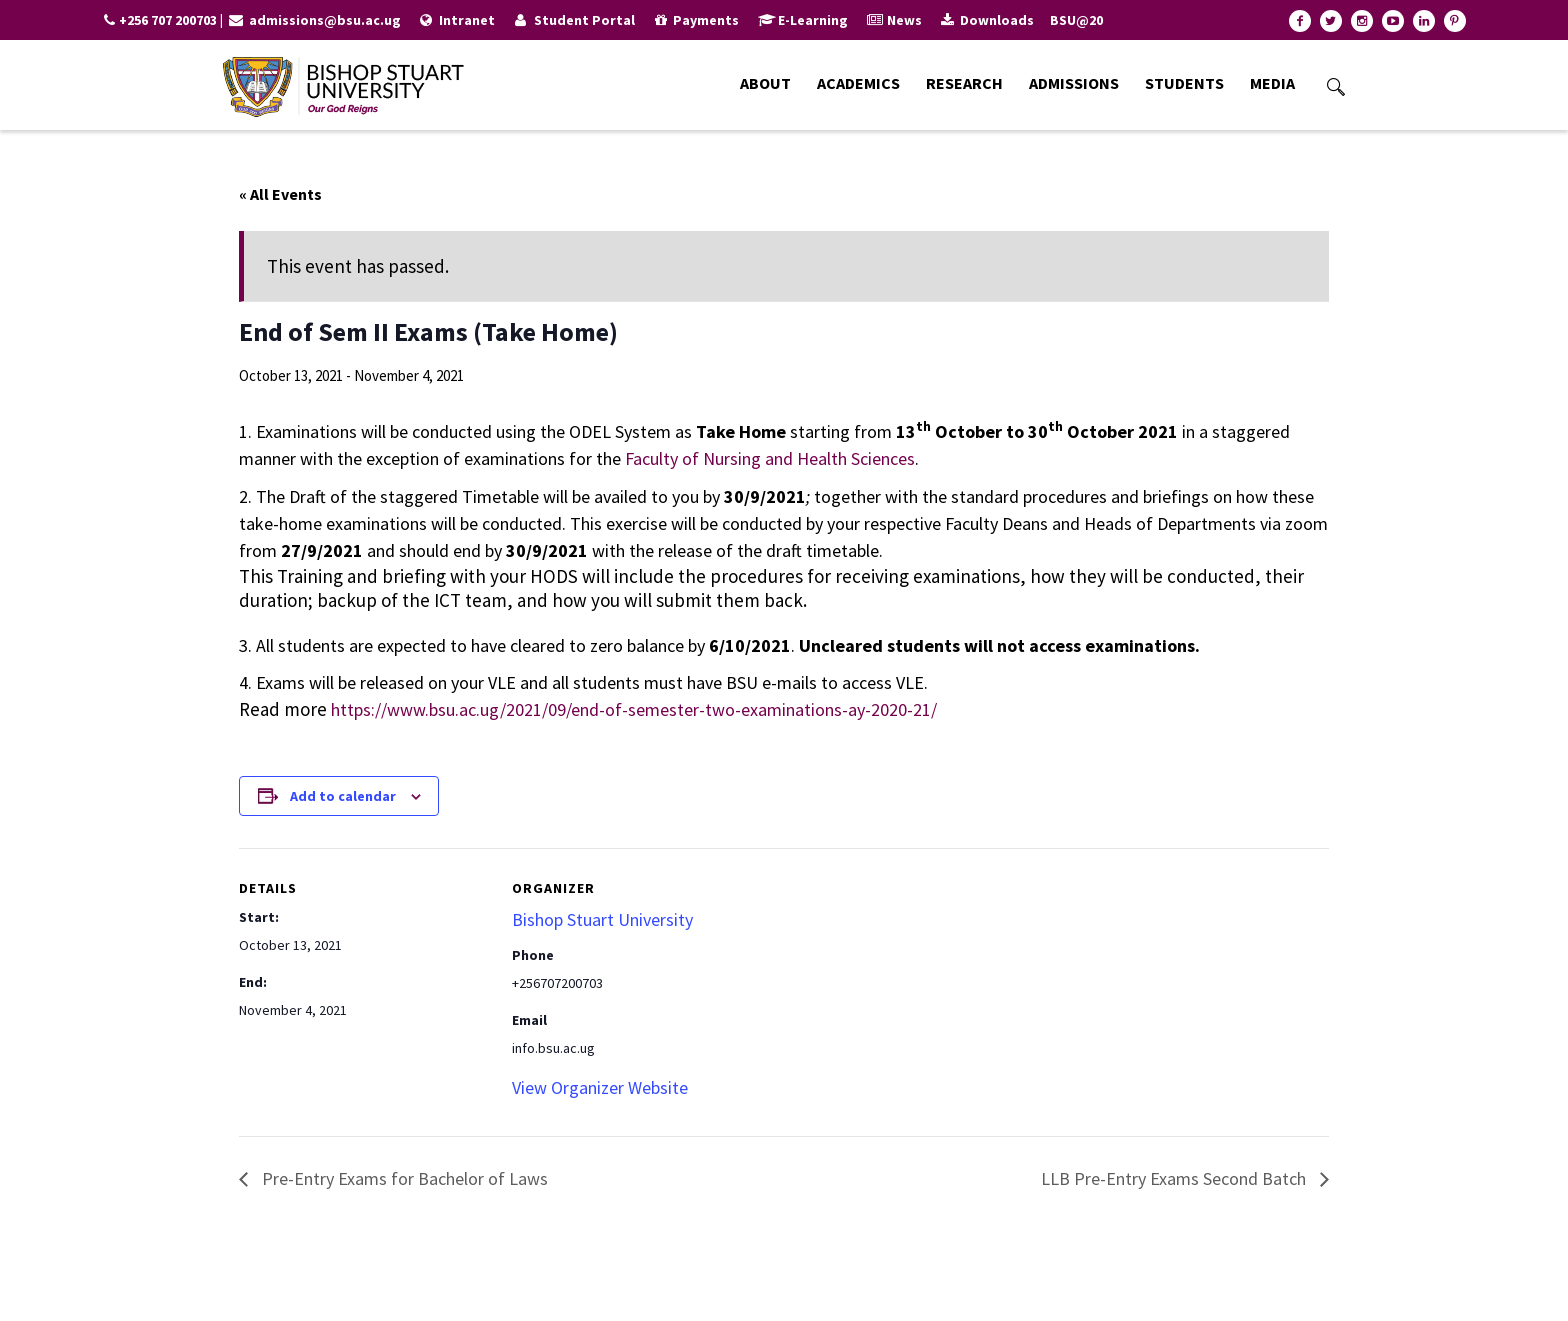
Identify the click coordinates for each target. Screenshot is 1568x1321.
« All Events (280, 194)
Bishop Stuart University (602, 919)
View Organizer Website (600, 1087)
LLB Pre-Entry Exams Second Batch (1175, 1178)
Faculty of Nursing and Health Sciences (770, 458)
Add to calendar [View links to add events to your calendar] (343, 796)
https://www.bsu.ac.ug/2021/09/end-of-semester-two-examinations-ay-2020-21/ (634, 709)
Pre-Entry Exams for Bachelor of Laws (403, 1178)
